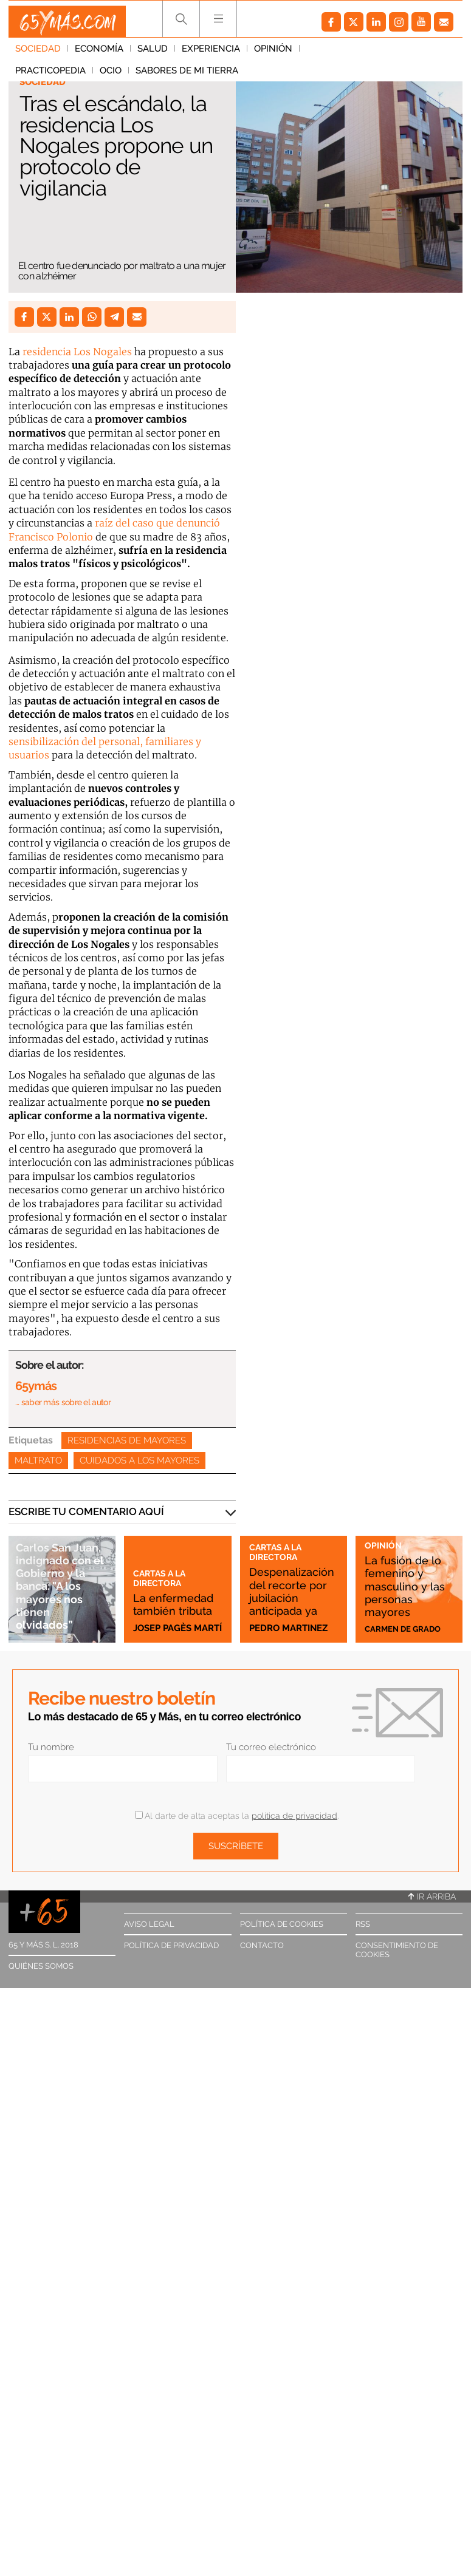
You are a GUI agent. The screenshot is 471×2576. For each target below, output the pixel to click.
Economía (99, 54)
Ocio (402, 54)
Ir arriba (432, 1896)
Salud (152, 54)
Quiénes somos (41, 1966)
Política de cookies (281, 1924)
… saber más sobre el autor (63, 1402)
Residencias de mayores (126, 1440)
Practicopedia (341, 54)
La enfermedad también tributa (169, 1590)
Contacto (262, 1945)
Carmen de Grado (408, 1628)
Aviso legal (149, 1924)
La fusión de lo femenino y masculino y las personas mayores (408, 1584)
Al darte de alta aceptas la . (237, 1816)
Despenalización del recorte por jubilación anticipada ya (290, 1590)
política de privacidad (294, 1816)
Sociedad (38, 54)
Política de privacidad (171, 1945)
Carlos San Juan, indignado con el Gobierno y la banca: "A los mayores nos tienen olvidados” (62, 1579)
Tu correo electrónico (271, 1747)
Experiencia (211, 54)
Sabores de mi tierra (66, 75)
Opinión (273, 54)
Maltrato (38, 1460)
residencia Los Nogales (76, 352)
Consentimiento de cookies (397, 1950)
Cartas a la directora (164, 1550)
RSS (363, 1924)
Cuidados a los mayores (139, 1460)
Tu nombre (51, 1747)
